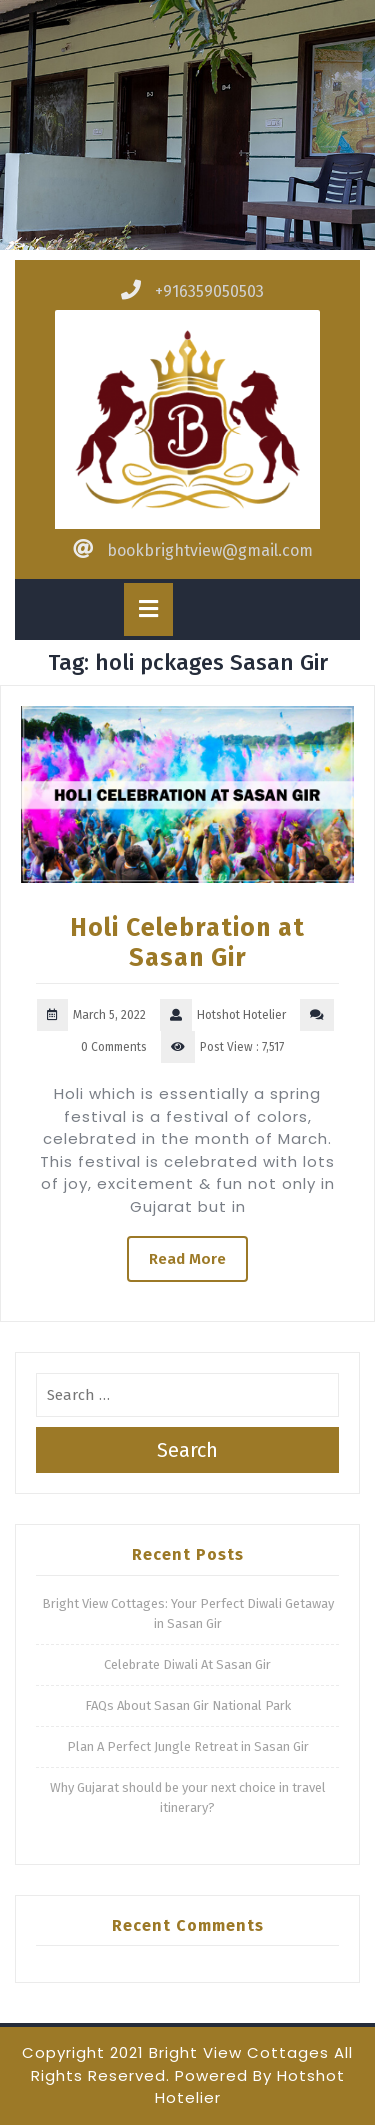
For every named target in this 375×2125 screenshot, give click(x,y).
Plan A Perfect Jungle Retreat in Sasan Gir (188, 1746)
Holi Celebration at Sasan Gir (187, 943)
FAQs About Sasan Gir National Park (188, 1705)
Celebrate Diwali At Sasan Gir (187, 1664)
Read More (187, 1259)
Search (187, 1450)
